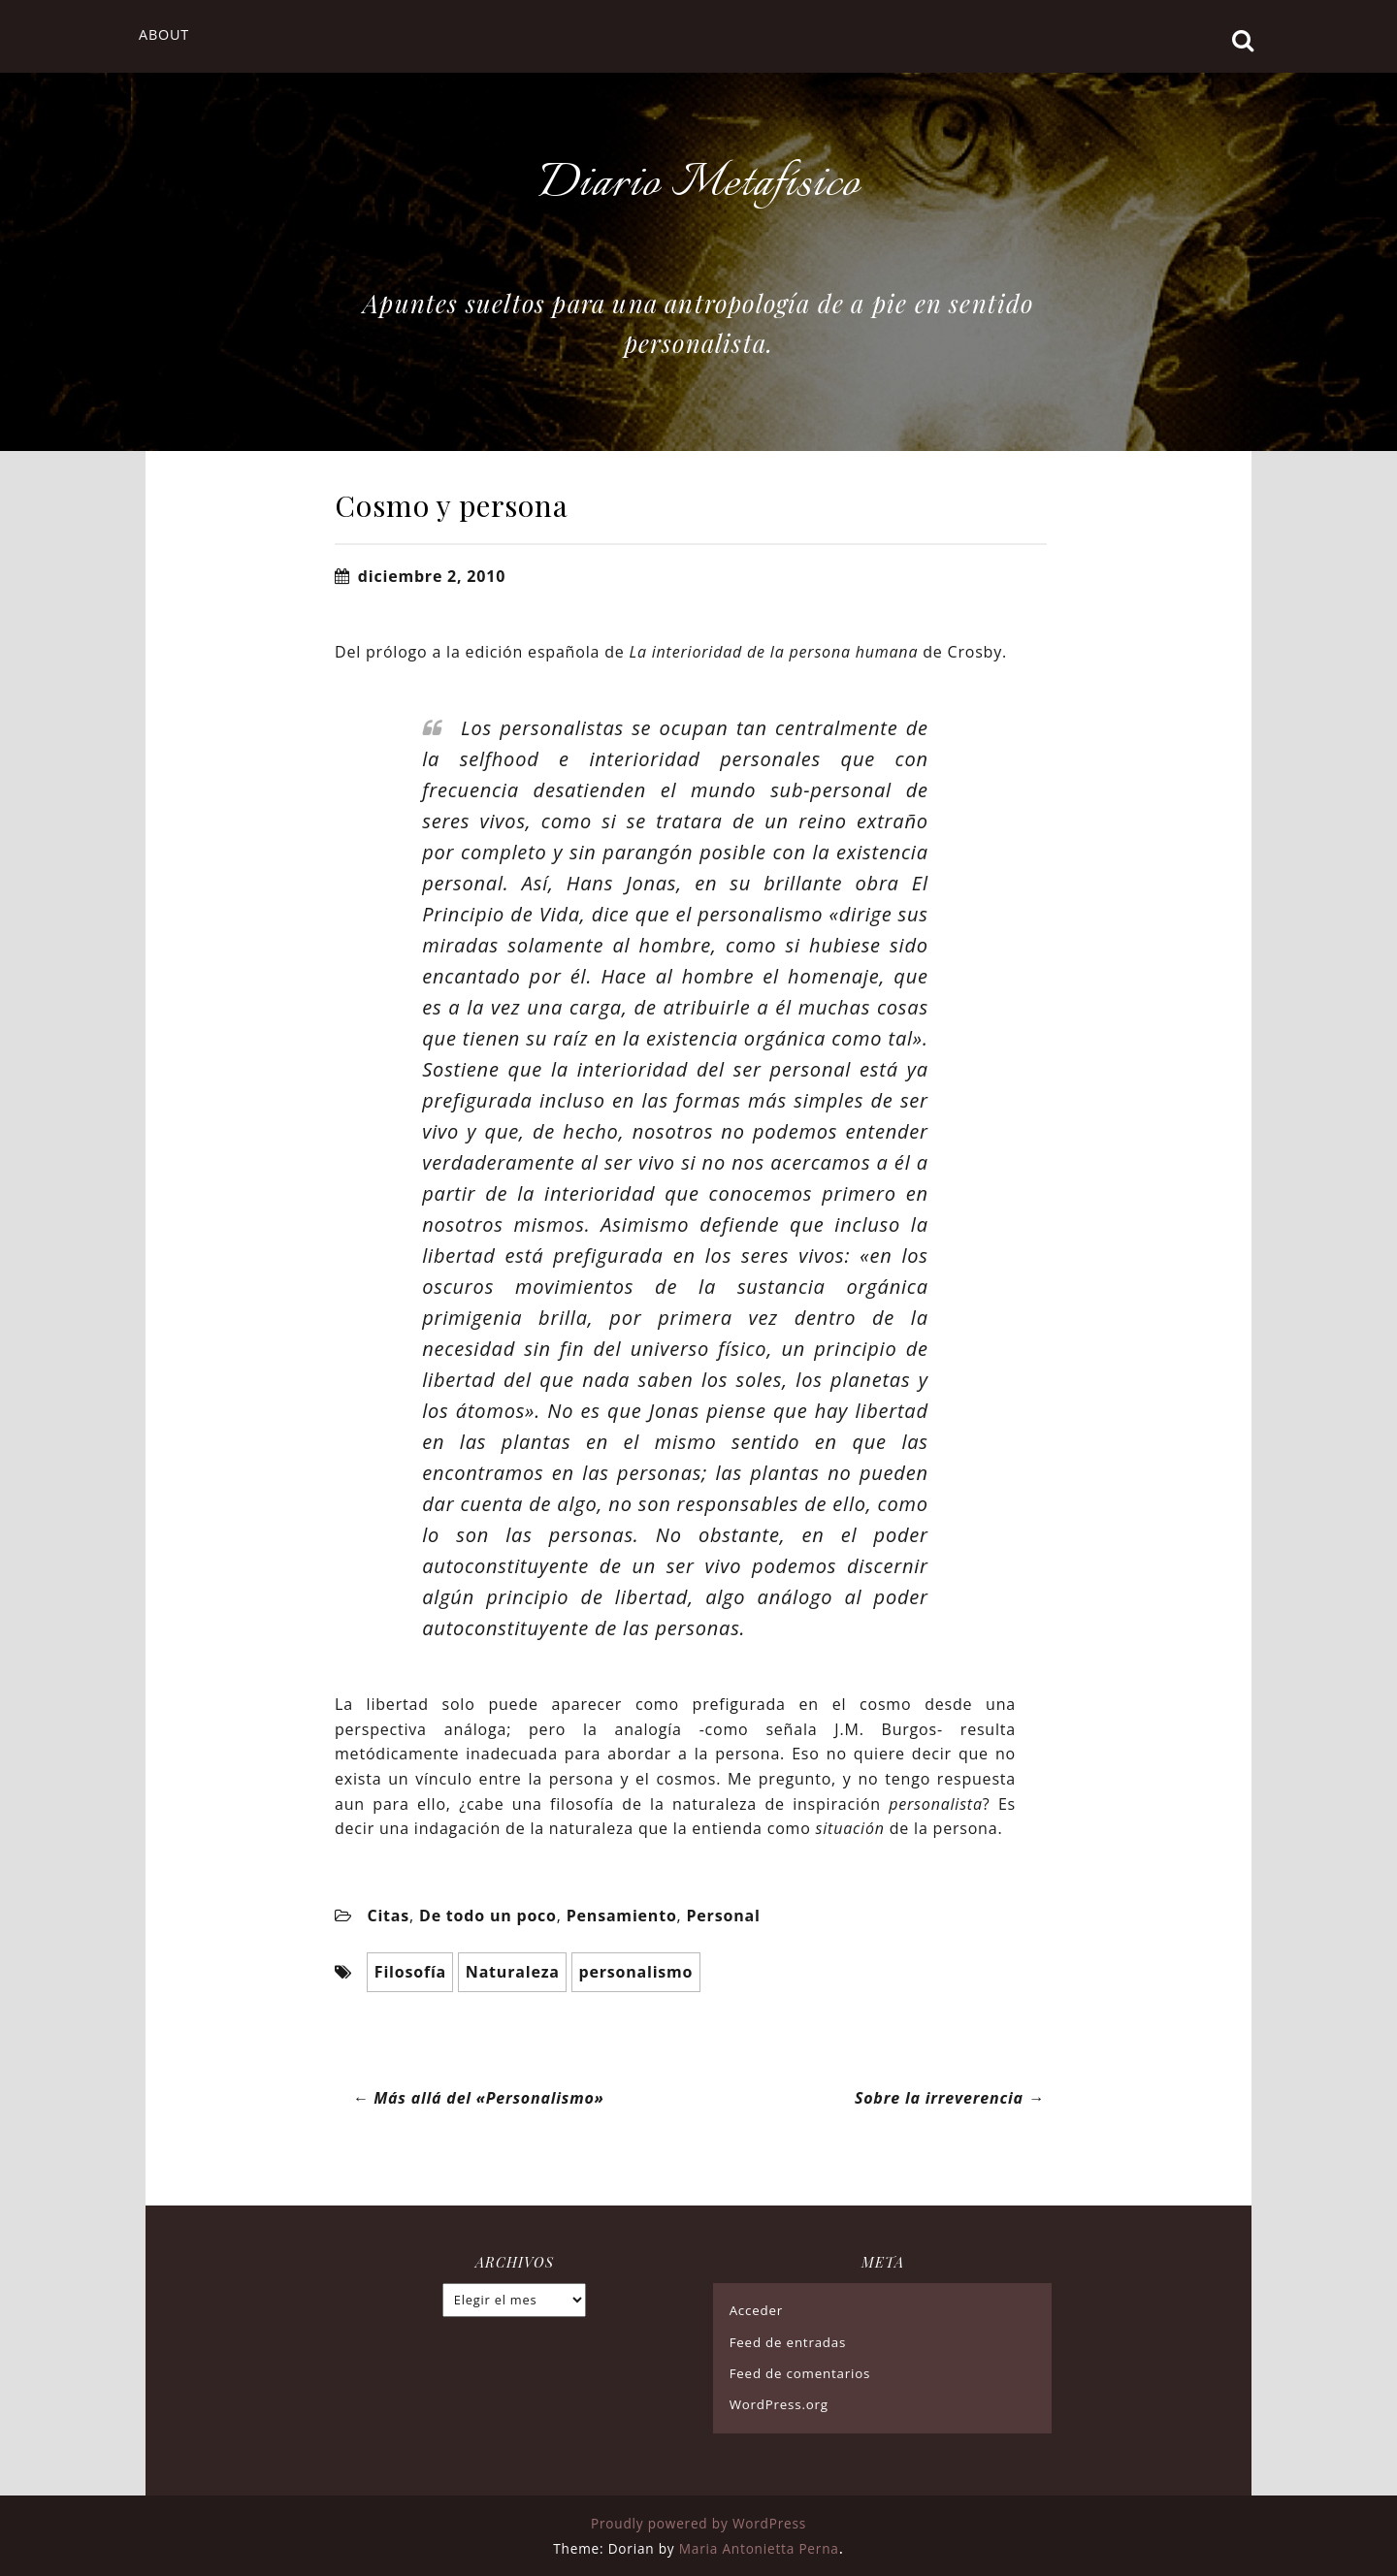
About (164, 34)
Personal (724, 1915)
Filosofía (410, 1970)
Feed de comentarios (800, 2372)
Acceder (756, 2310)
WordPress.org (779, 2403)
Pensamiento (622, 1915)
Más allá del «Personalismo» (477, 2097)
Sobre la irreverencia (951, 2097)
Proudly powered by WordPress (698, 2523)
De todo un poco (488, 1915)
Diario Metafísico (698, 184)
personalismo (635, 1970)
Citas (388, 1915)
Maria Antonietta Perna (759, 2547)
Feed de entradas (788, 2341)
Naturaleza (513, 1970)
